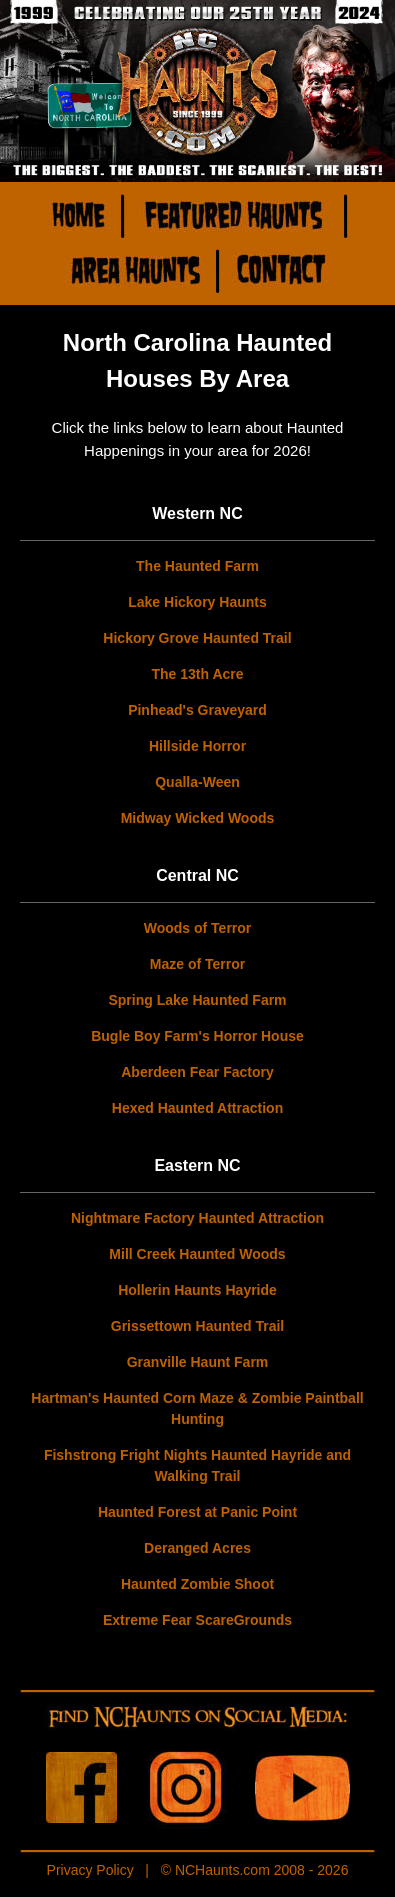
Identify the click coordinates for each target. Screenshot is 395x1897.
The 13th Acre (197, 674)
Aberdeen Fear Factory (197, 1072)
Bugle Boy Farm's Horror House (197, 1036)
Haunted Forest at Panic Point (197, 1512)
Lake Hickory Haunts (197, 602)
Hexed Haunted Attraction (197, 1108)
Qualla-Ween (197, 782)
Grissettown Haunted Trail (197, 1326)
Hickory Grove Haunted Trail (197, 638)
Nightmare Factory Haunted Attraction (197, 1218)
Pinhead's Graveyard (197, 710)
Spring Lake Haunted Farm (197, 1000)
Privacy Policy (90, 1870)
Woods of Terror (198, 928)
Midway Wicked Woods (198, 818)
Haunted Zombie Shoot (197, 1584)
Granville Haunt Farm (198, 1362)
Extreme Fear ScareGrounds (197, 1620)
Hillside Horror (197, 746)
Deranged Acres (197, 1548)
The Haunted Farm (197, 566)
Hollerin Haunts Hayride (197, 1290)
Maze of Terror (197, 964)
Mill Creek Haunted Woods (197, 1254)
